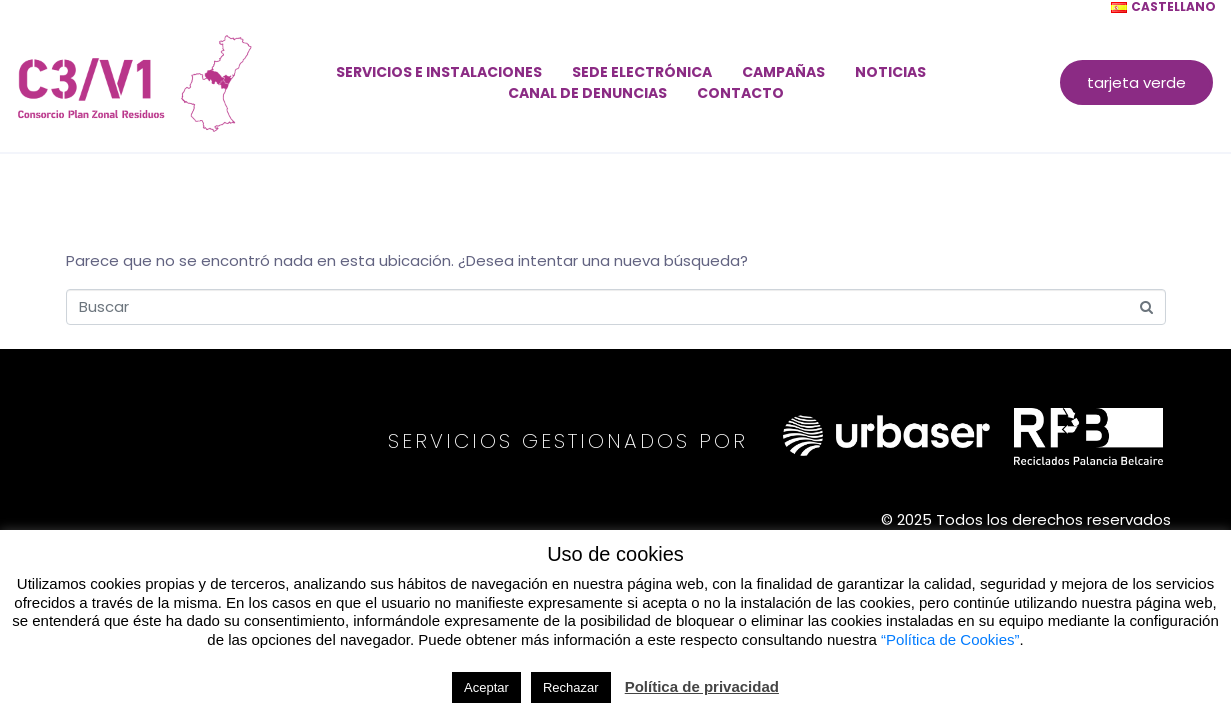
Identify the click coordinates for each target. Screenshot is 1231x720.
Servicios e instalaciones (439, 72)
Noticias (890, 72)
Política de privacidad (702, 686)
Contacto (740, 93)
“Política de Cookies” (950, 639)
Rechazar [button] (571, 687)
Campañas (783, 72)
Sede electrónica (642, 72)
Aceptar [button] (486, 687)
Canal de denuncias (587, 93)
